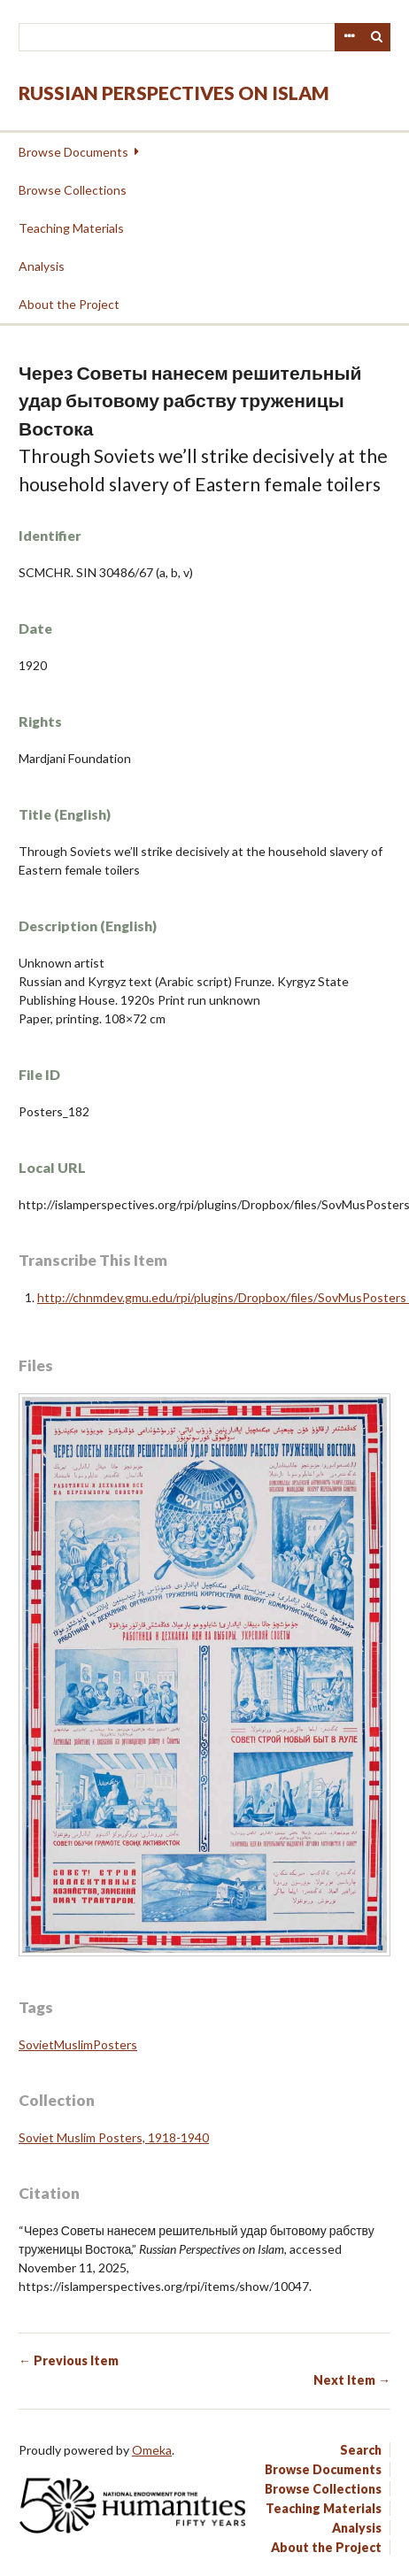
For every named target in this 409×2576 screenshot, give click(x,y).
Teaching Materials (71, 227)
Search (377, 37)
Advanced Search (349, 37)
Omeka (152, 2449)
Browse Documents (73, 151)
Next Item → (351, 2379)
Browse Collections (73, 189)
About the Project (69, 304)
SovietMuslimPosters (78, 2044)
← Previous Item (69, 2360)
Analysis (42, 266)
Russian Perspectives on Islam (174, 92)
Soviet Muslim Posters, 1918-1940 (114, 2137)
